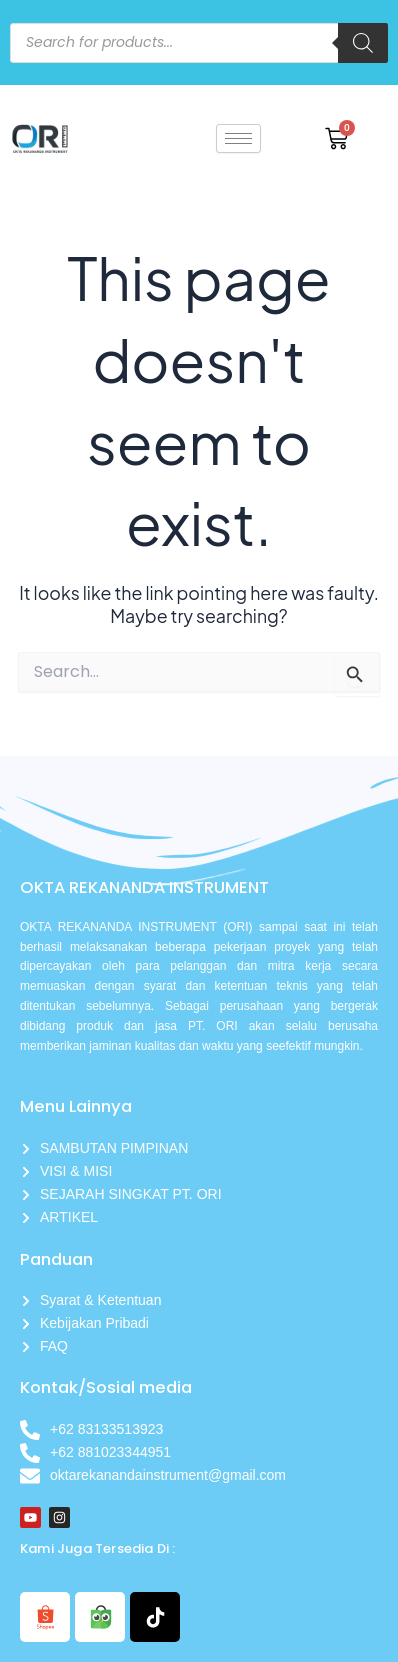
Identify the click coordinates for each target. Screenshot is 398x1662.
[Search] (363, 43)
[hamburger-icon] (238, 138)
